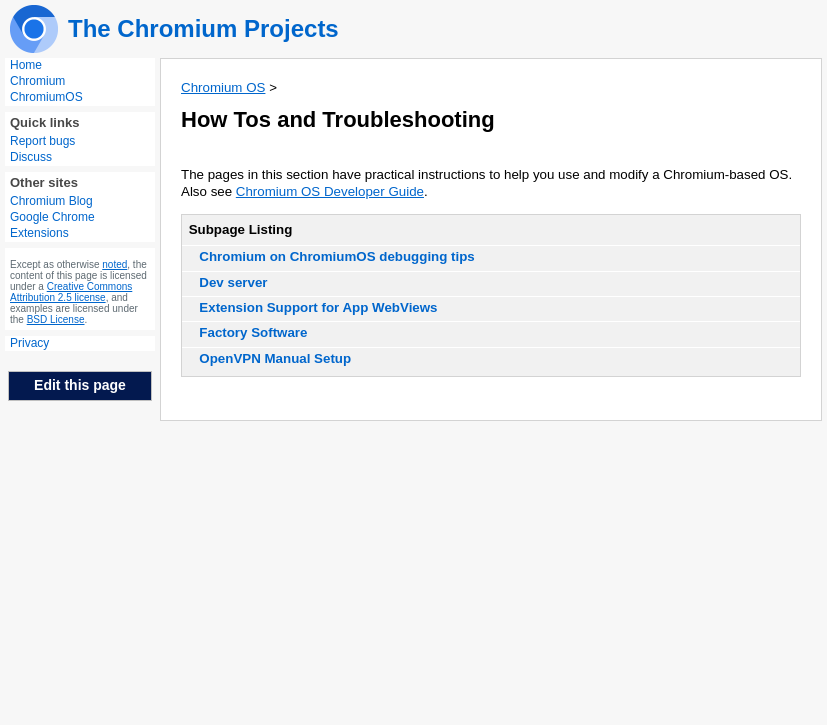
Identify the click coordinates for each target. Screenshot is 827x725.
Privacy (29, 343)
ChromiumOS (46, 97)
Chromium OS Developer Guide (330, 191)
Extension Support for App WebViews (318, 307)
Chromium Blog (51, 201)
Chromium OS (223, 87)
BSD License (56, 319)
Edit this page (80, 385)
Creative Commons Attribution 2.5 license (71, 292)
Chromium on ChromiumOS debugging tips (336, 256)
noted (114, 264)
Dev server (233, 282)
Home (26, 65)
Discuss (31, 157)
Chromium (37, 81)
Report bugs (42, 141)
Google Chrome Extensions (52, 225)
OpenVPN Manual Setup (275, 358)
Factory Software (253, 332)
